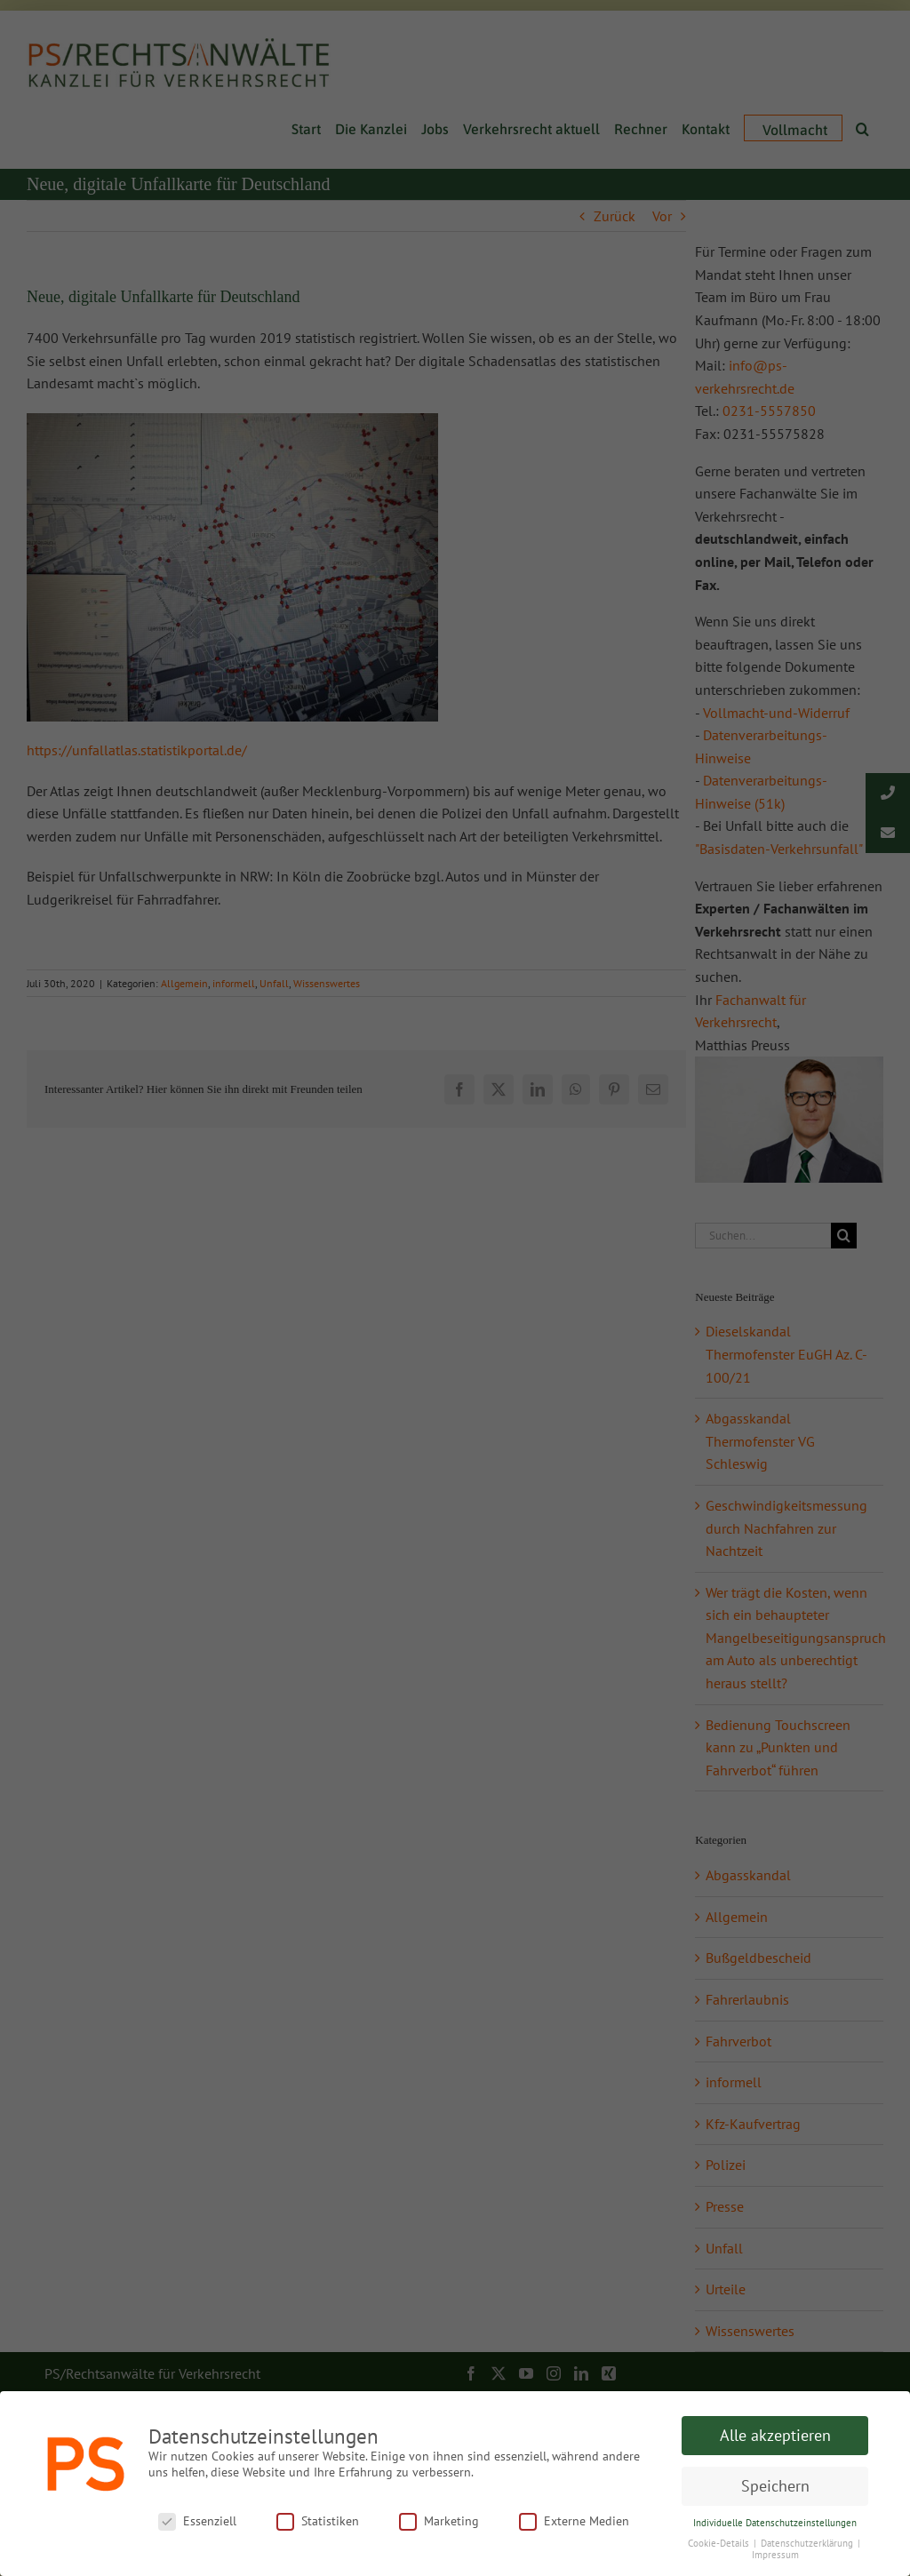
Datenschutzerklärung (808, 2543)
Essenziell (197, 2521)
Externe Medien (574, 2521)
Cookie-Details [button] (720, 2543)
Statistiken (317, 2521)
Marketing (439, 2521)
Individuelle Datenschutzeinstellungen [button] (775, 2522)
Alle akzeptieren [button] (775, 2435)
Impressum (775, 2554)
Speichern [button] (775, 2486)
